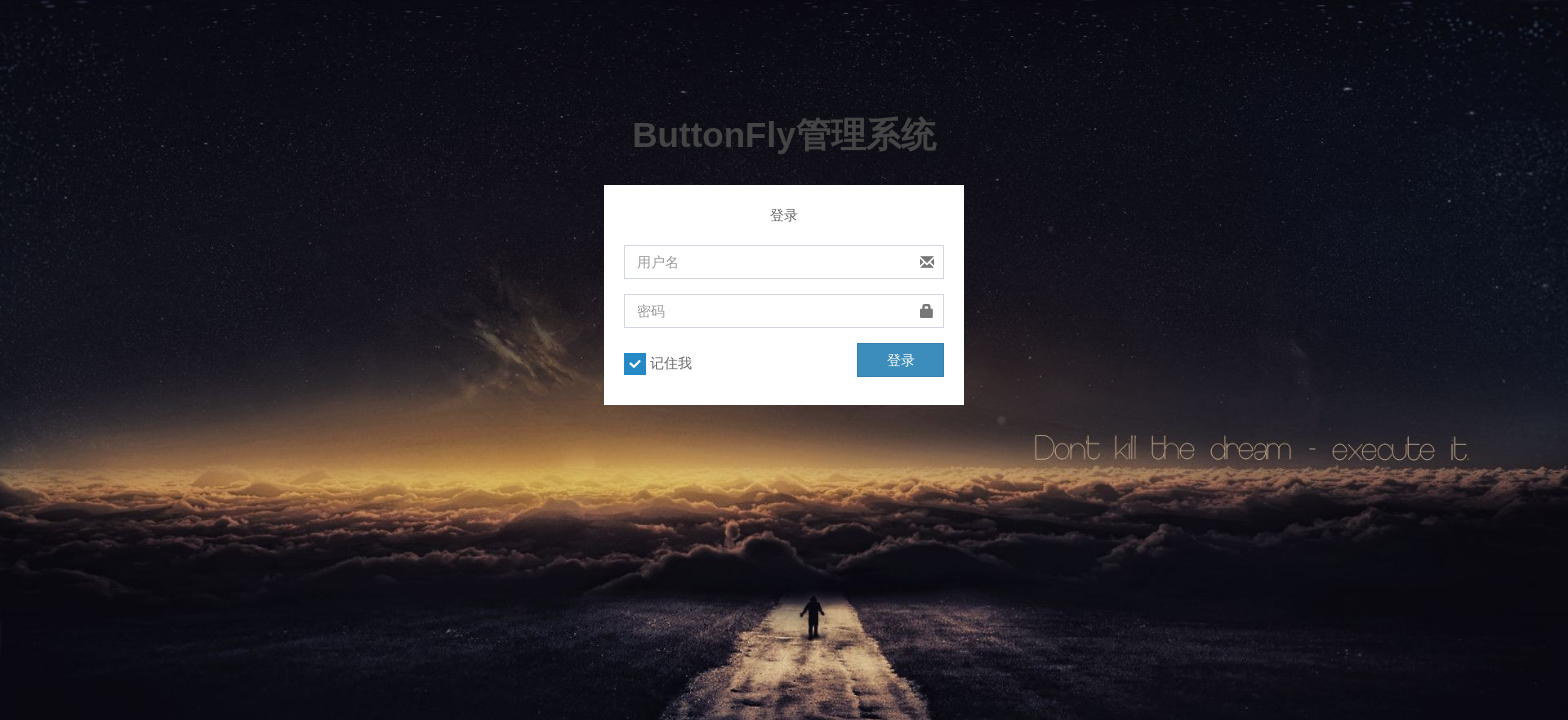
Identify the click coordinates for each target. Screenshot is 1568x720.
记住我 (658, 364)
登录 (901, 360)
